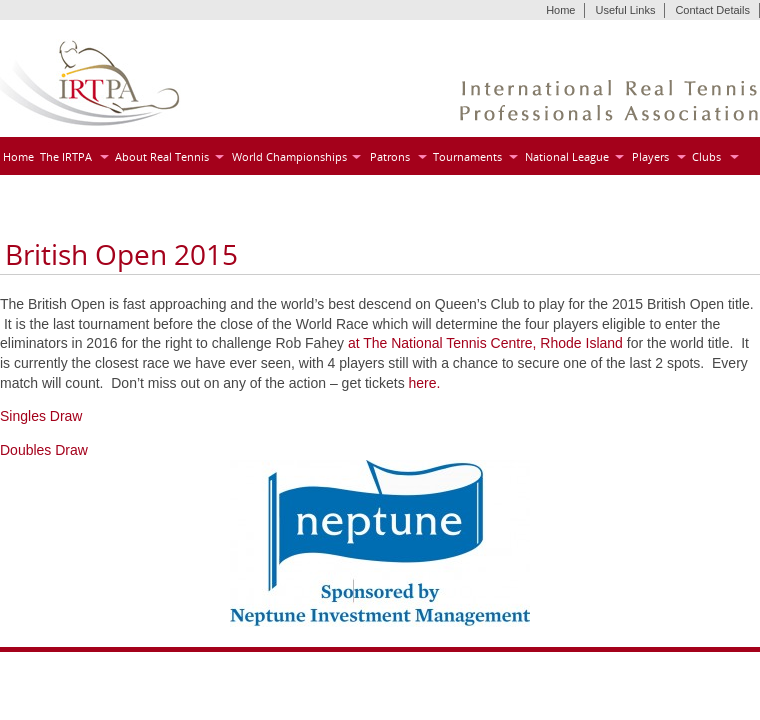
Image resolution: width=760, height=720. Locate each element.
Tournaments (467, 156)
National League (567, 156)
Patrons (390, 156)
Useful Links (625, 10)
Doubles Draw (44, 450)
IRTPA (90, 83)
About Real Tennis (162, 156)
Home (560, 10)
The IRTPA (66, 156)
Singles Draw (41, 416)
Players (650, 156)
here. (425, 383)
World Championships (289, 156)
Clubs (706, 156)
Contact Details (712, 10)
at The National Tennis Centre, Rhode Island (485, 343)
